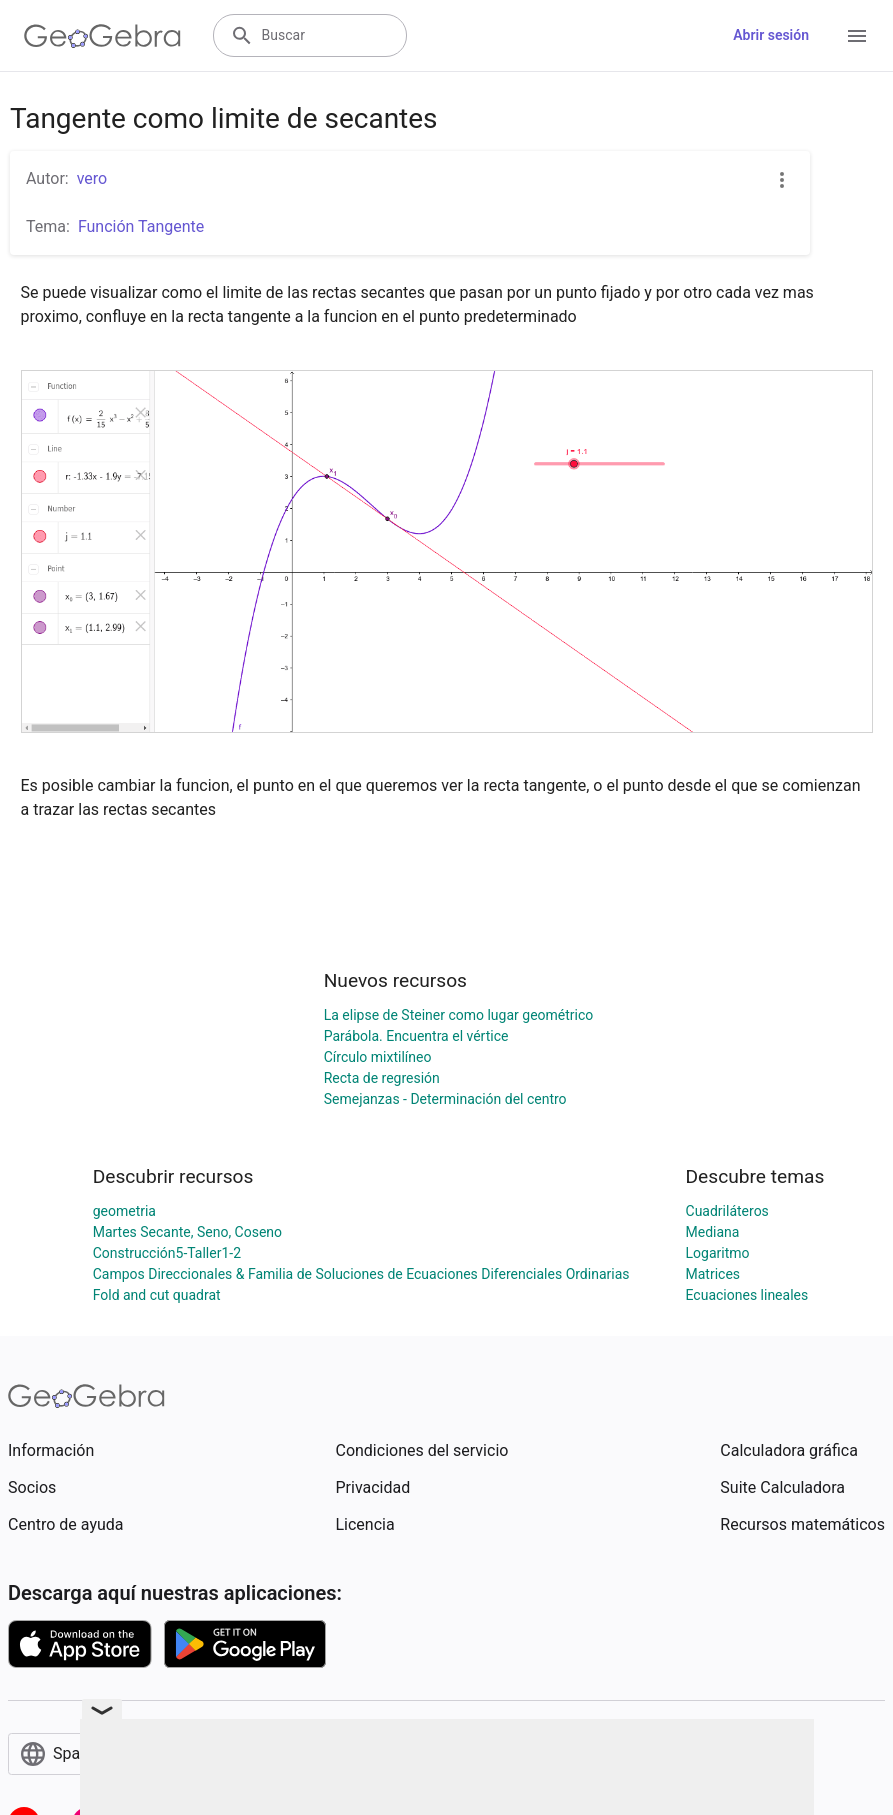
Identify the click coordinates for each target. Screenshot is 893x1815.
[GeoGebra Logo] (102, 36)
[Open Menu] (857, 36)
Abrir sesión (771, 35)
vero (92, 178)
